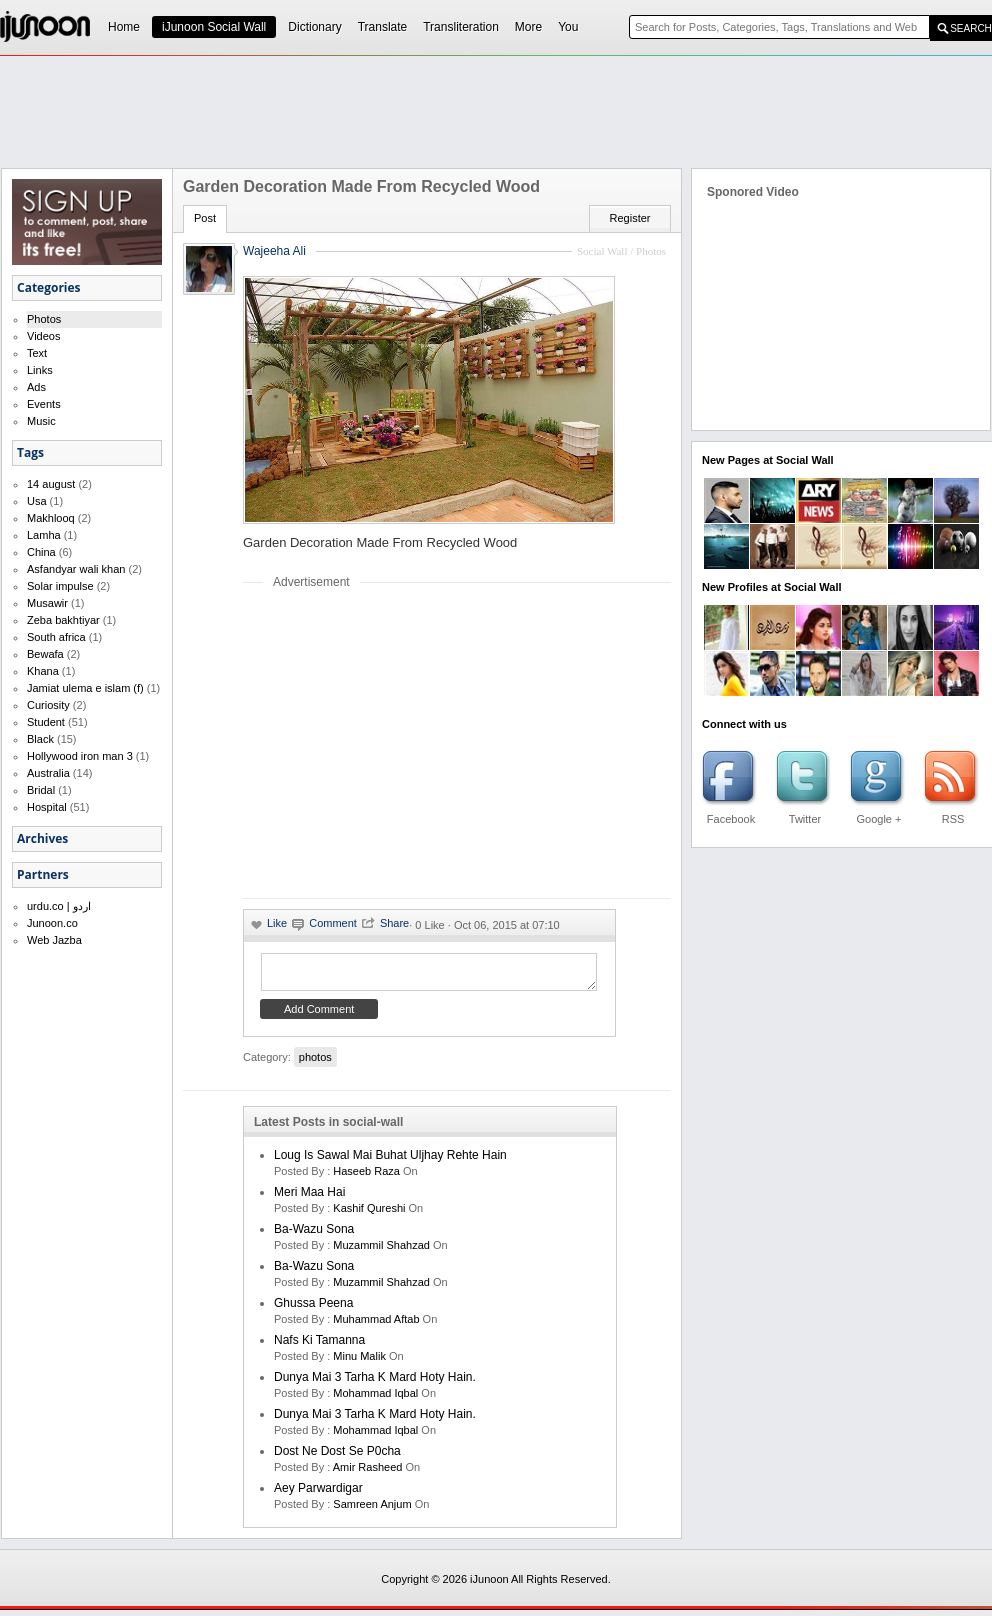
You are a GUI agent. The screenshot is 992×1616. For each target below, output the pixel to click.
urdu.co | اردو (59, 906)
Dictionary (314, 27)
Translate (383, 27)
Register (630, 218)
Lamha (44, 535)
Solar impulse (60, 586)
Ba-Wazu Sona (314, 1235)
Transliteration (461, 27)
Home (124, 27)
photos (315, 1063)
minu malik (359, 1362)
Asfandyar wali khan (76, 569)
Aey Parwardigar (318, 1494)
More (528, 27)
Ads (36, 387)
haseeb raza (366, 1177)
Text (37, 353)
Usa (37, 501)
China (41, 552)
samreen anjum (372, 1510)
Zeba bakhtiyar (63, 620)
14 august (51, 484)
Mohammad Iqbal (375, 1399)
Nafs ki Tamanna (319, 1346)
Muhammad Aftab (376, 1325)
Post (205, 218)
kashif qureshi (369, 1214)
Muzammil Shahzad (381, 1251)
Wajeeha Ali (274, 251)
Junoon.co (52, 923)
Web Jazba (54, 940)
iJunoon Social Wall (214, 27)
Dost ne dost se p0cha (337, 1457)
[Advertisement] (496, 111)
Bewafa (45, 654)
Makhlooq (51, 518)
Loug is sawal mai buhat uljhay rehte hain (390, 1161)
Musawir (47, 603)
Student (46, 722)
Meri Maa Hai (309, 1198)
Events (44, 404)
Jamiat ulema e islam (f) (85, 688)
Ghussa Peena (313, 1309)
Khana (43, 671)
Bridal (41, 790)
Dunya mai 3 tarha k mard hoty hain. (375, 1383)
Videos (43, 336)
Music (41, 421)
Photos (44, 319)
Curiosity (48, 705)
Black (40, 739)
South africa (56, 637)
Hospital (47, 807)
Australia (48, 773)
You (568, 27)
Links (40, 370)
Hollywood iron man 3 (80, 756)
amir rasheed (368, 1473)
